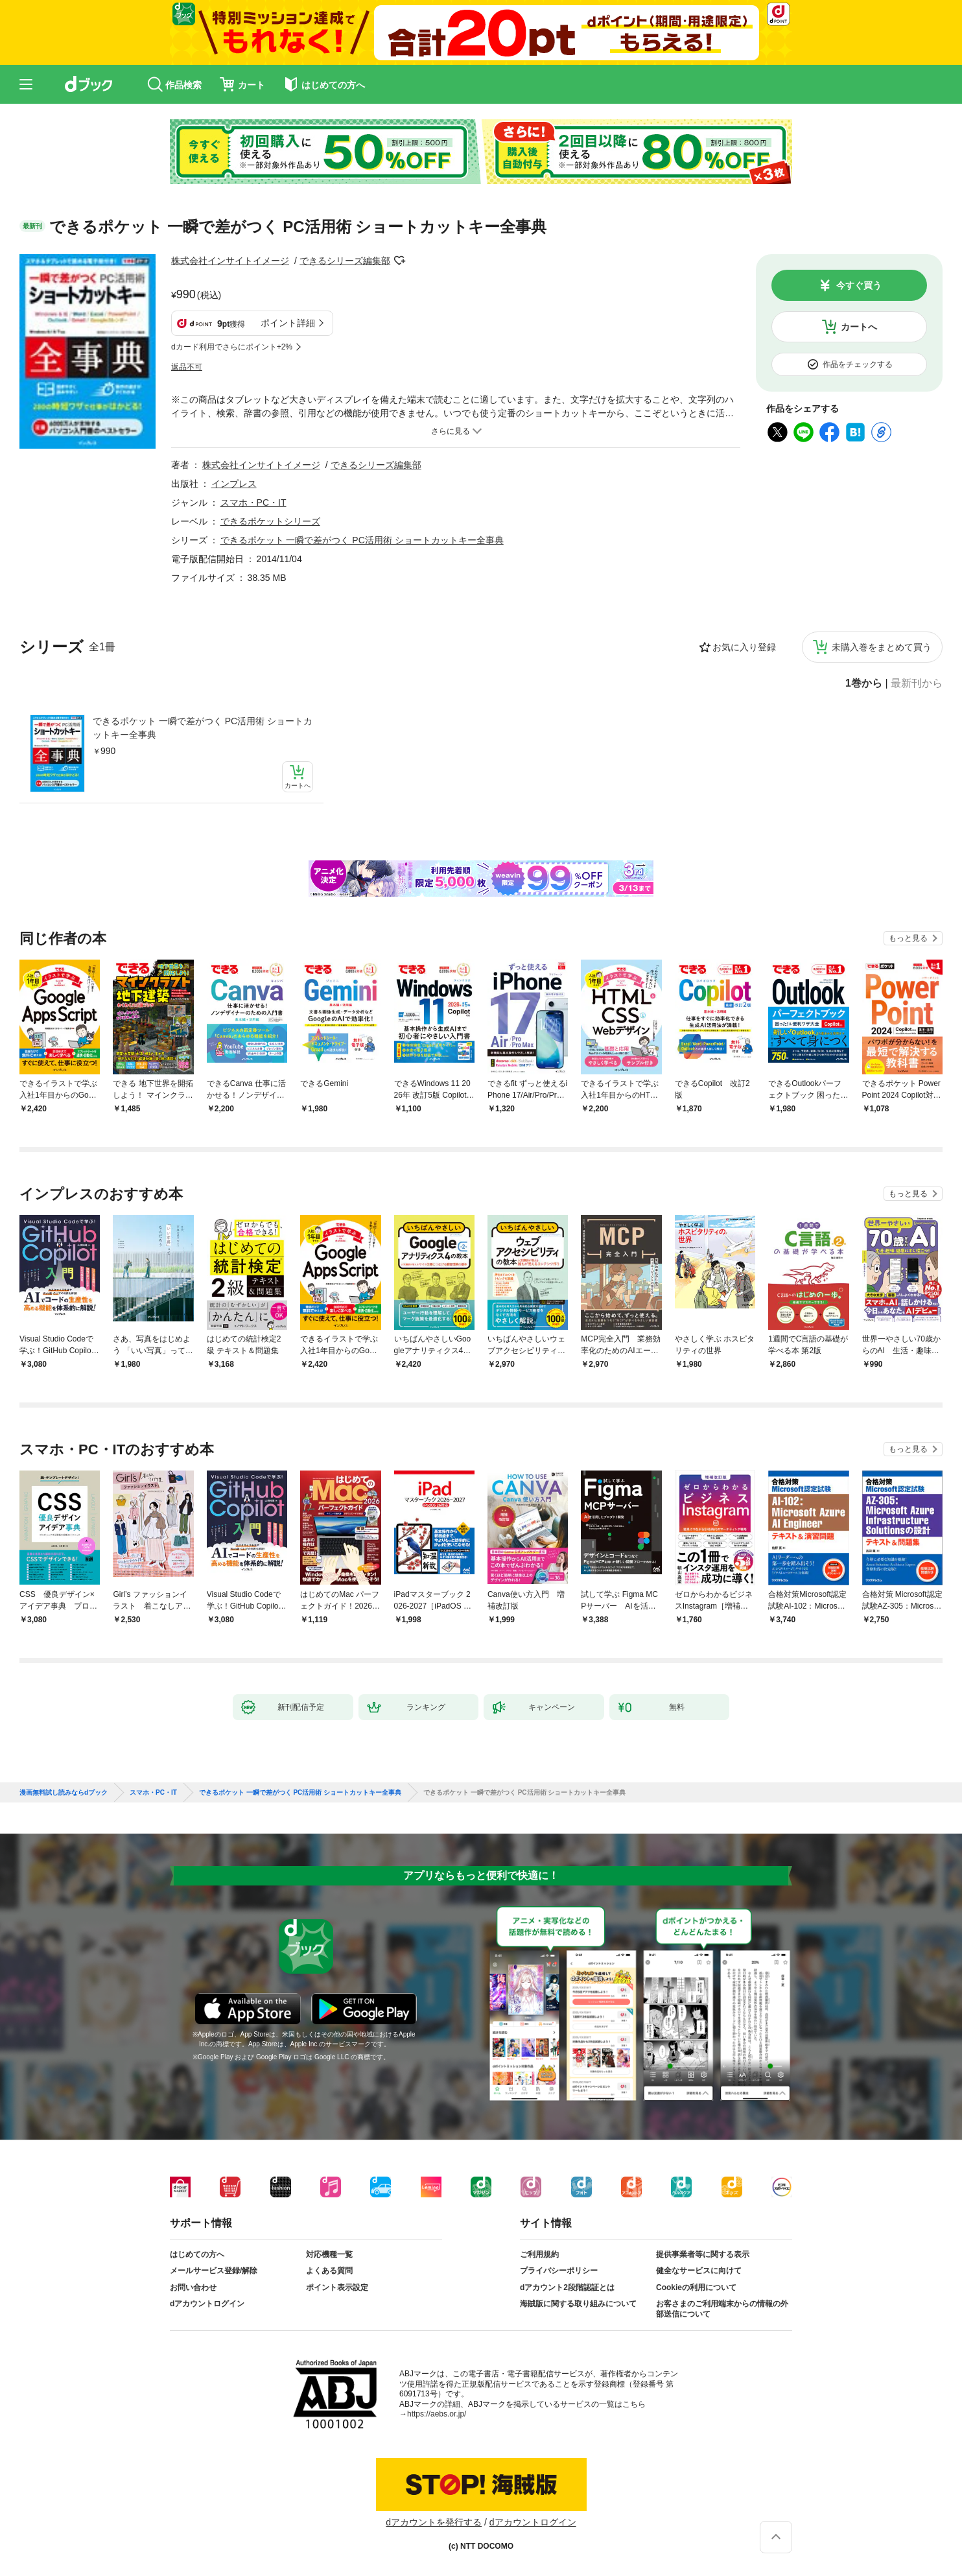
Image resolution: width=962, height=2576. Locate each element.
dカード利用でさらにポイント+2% (231, 346)
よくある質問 (329, 2270)
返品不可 (186, 367)
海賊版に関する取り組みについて (578, 2303)
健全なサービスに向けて (699, 2270)
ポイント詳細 (288, 323)
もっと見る (908, 938)
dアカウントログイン (207, 2303)
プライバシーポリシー (559, 2270)
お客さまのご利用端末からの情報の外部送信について (722, 2309)
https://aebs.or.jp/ (436, 2413)
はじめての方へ (197, 2254)
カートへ (859, 327)
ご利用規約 (539, 2254)
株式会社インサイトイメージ (230, 260)
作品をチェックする (858, 364)
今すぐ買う (859, 285)
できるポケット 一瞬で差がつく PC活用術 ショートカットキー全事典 (202, 728)
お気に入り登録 (744, 647)
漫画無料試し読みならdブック (63, 1793)
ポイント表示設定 (337, 2287)
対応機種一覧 (329, 2254)
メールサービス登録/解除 (213, 2270)
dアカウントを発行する (434, 2522)
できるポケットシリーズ (270, 521)
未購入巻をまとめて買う (882, 647)
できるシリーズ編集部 (344, 260)
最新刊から (917, 683)
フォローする (399, 260)
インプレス (234, 484)
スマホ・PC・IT (253, 502)
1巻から (863, 683)
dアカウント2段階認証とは (567, 2287)
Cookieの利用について (696, 2287)
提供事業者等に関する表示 (702, 2254)
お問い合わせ (193, 2287)
